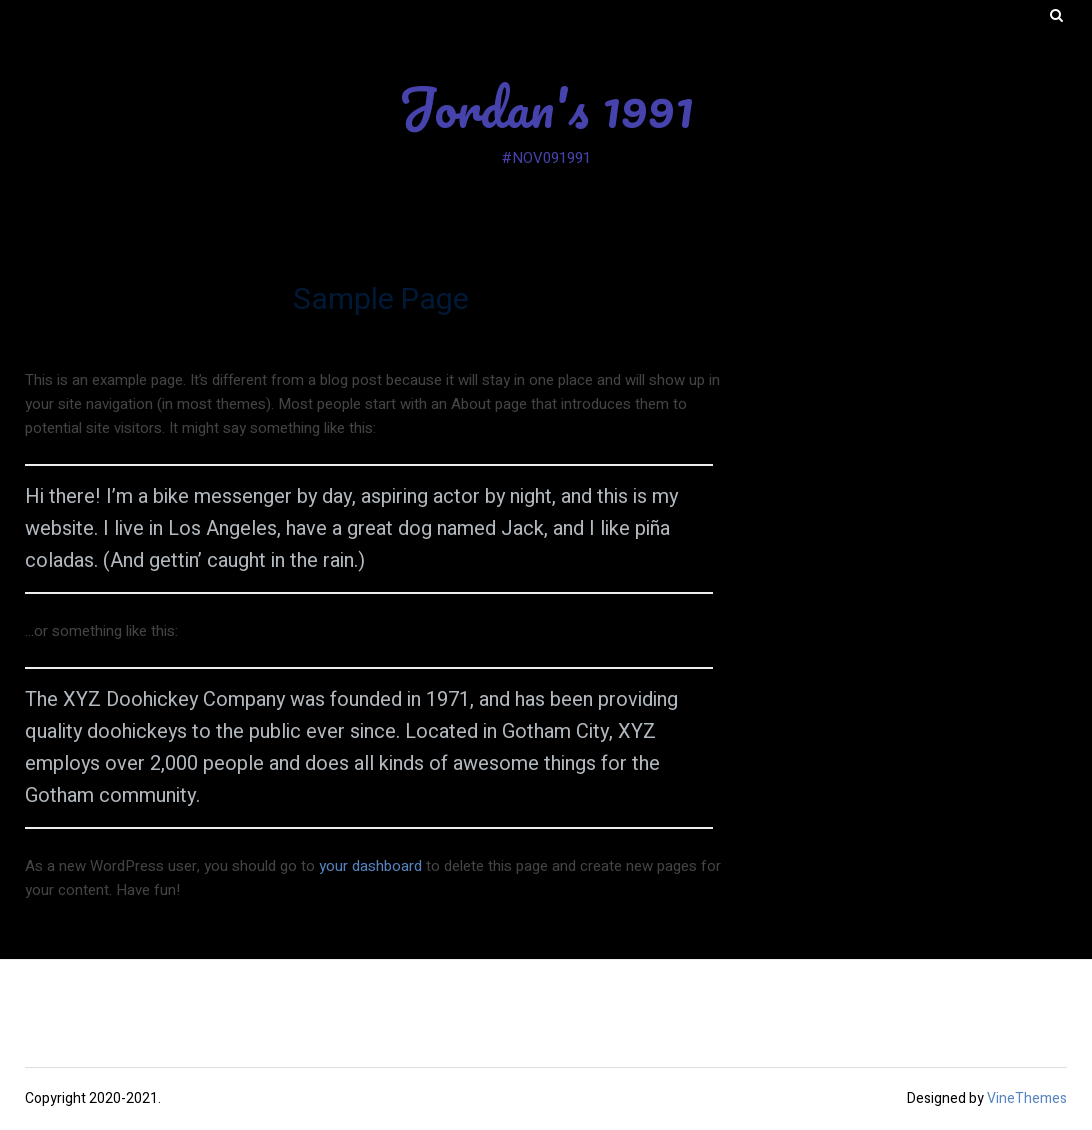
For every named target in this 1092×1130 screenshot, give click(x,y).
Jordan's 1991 (546, 107)
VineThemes (1027, 1098)
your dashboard (370, 866)
